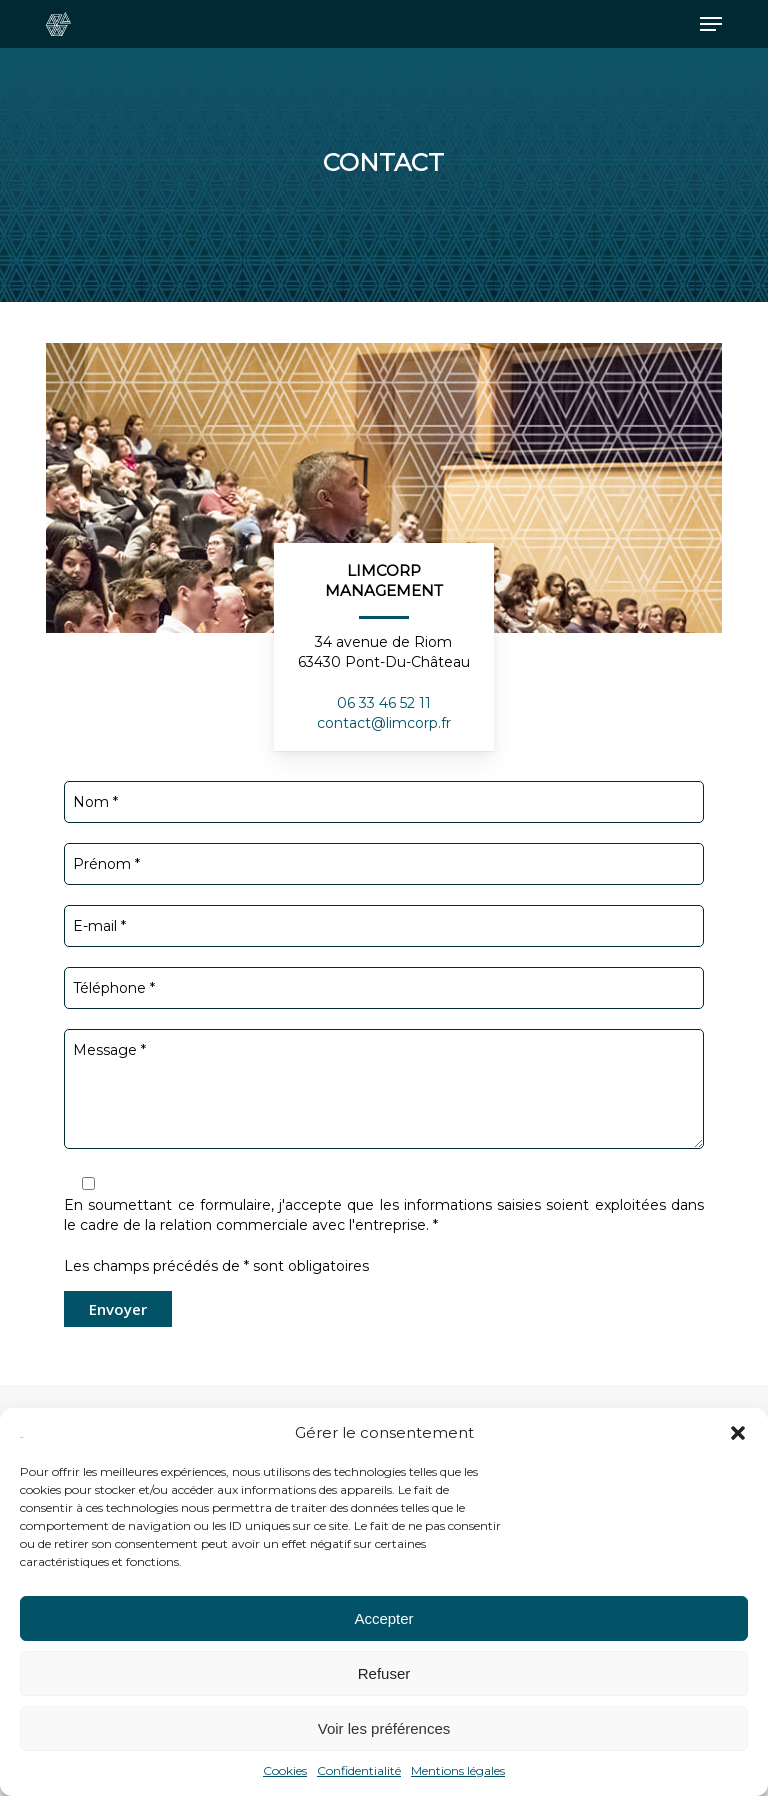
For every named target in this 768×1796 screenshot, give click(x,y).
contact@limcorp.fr (384, 723)
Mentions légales (458, 1770)
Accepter (383, 1618)
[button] (738, 1433)
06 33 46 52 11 (384, 703)
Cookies (285, 1770)
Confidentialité (359, 1770)
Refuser (384, 1673)
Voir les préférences (384, 1728)
